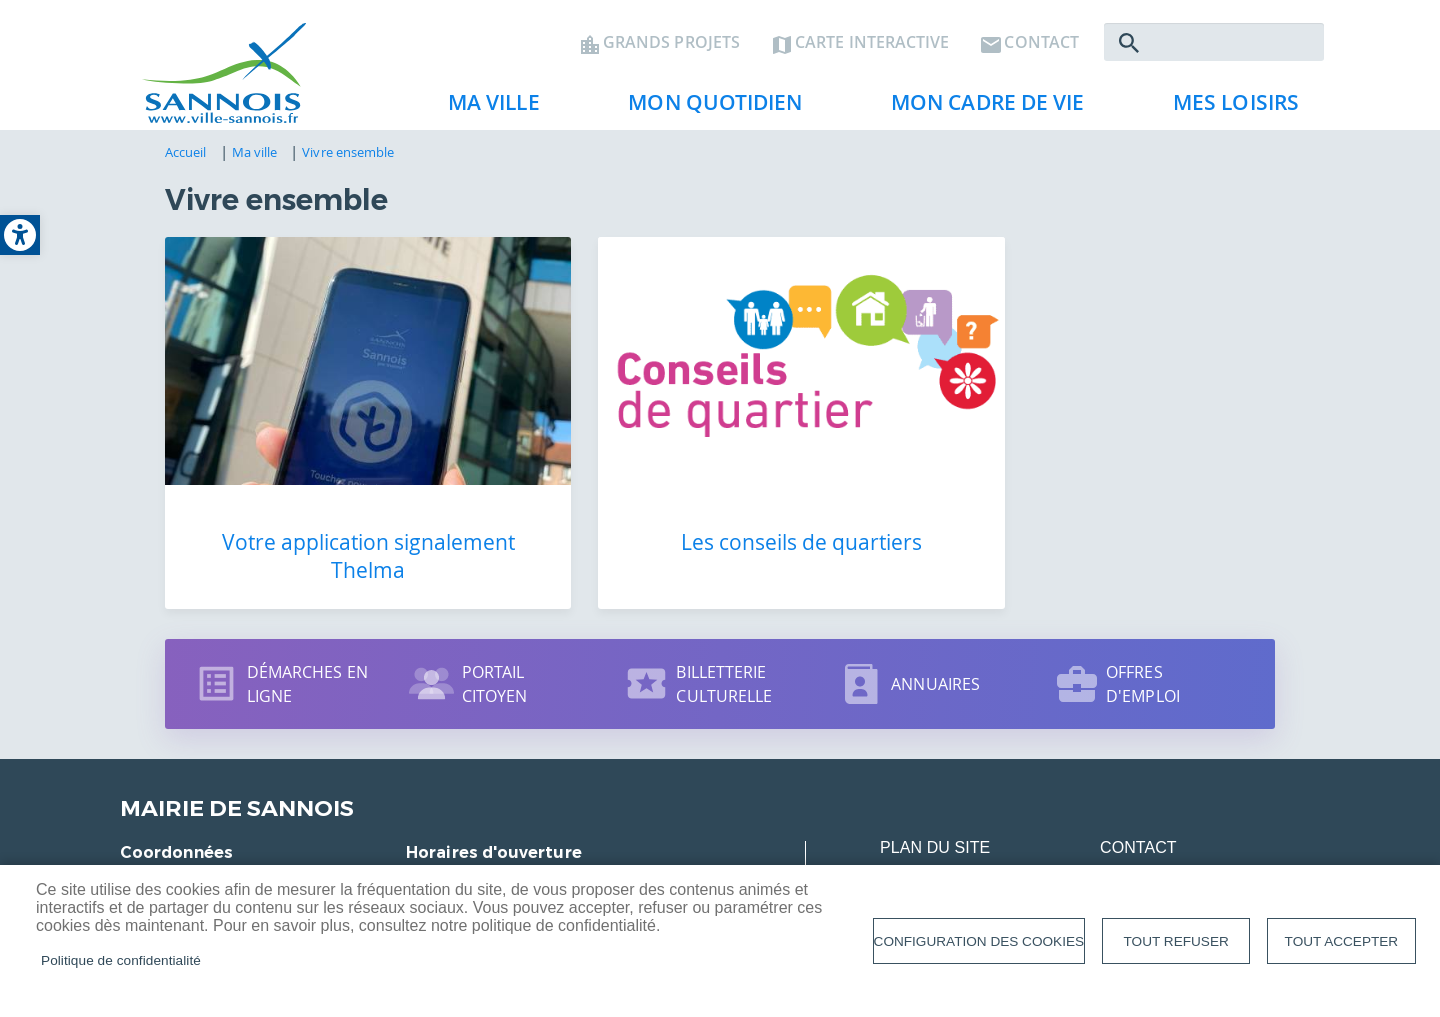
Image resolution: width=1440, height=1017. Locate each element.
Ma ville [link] (486, 111)
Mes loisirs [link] (1228, 111)
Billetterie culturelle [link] (724, 655)
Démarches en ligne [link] (307, 655)
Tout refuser (1176, 941)
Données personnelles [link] (1207, 857)
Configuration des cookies (979, 941)
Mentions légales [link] (961, 857)
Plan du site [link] (935, 818)
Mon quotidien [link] (707, 111)
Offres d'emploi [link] (1143, 655)
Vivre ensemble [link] (348, 157)
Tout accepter (1342, 941)
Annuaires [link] (935, 655)
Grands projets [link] (671, 46)
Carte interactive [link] (872, 46)
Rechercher (1129, 46)
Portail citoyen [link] (495, 655)
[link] (20, 235)
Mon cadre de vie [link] (980, 111)
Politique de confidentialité (121, 960)
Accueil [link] (186, 157)
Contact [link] (1041, 46)
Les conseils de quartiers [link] (719, 513)
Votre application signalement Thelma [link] (339, 526)
